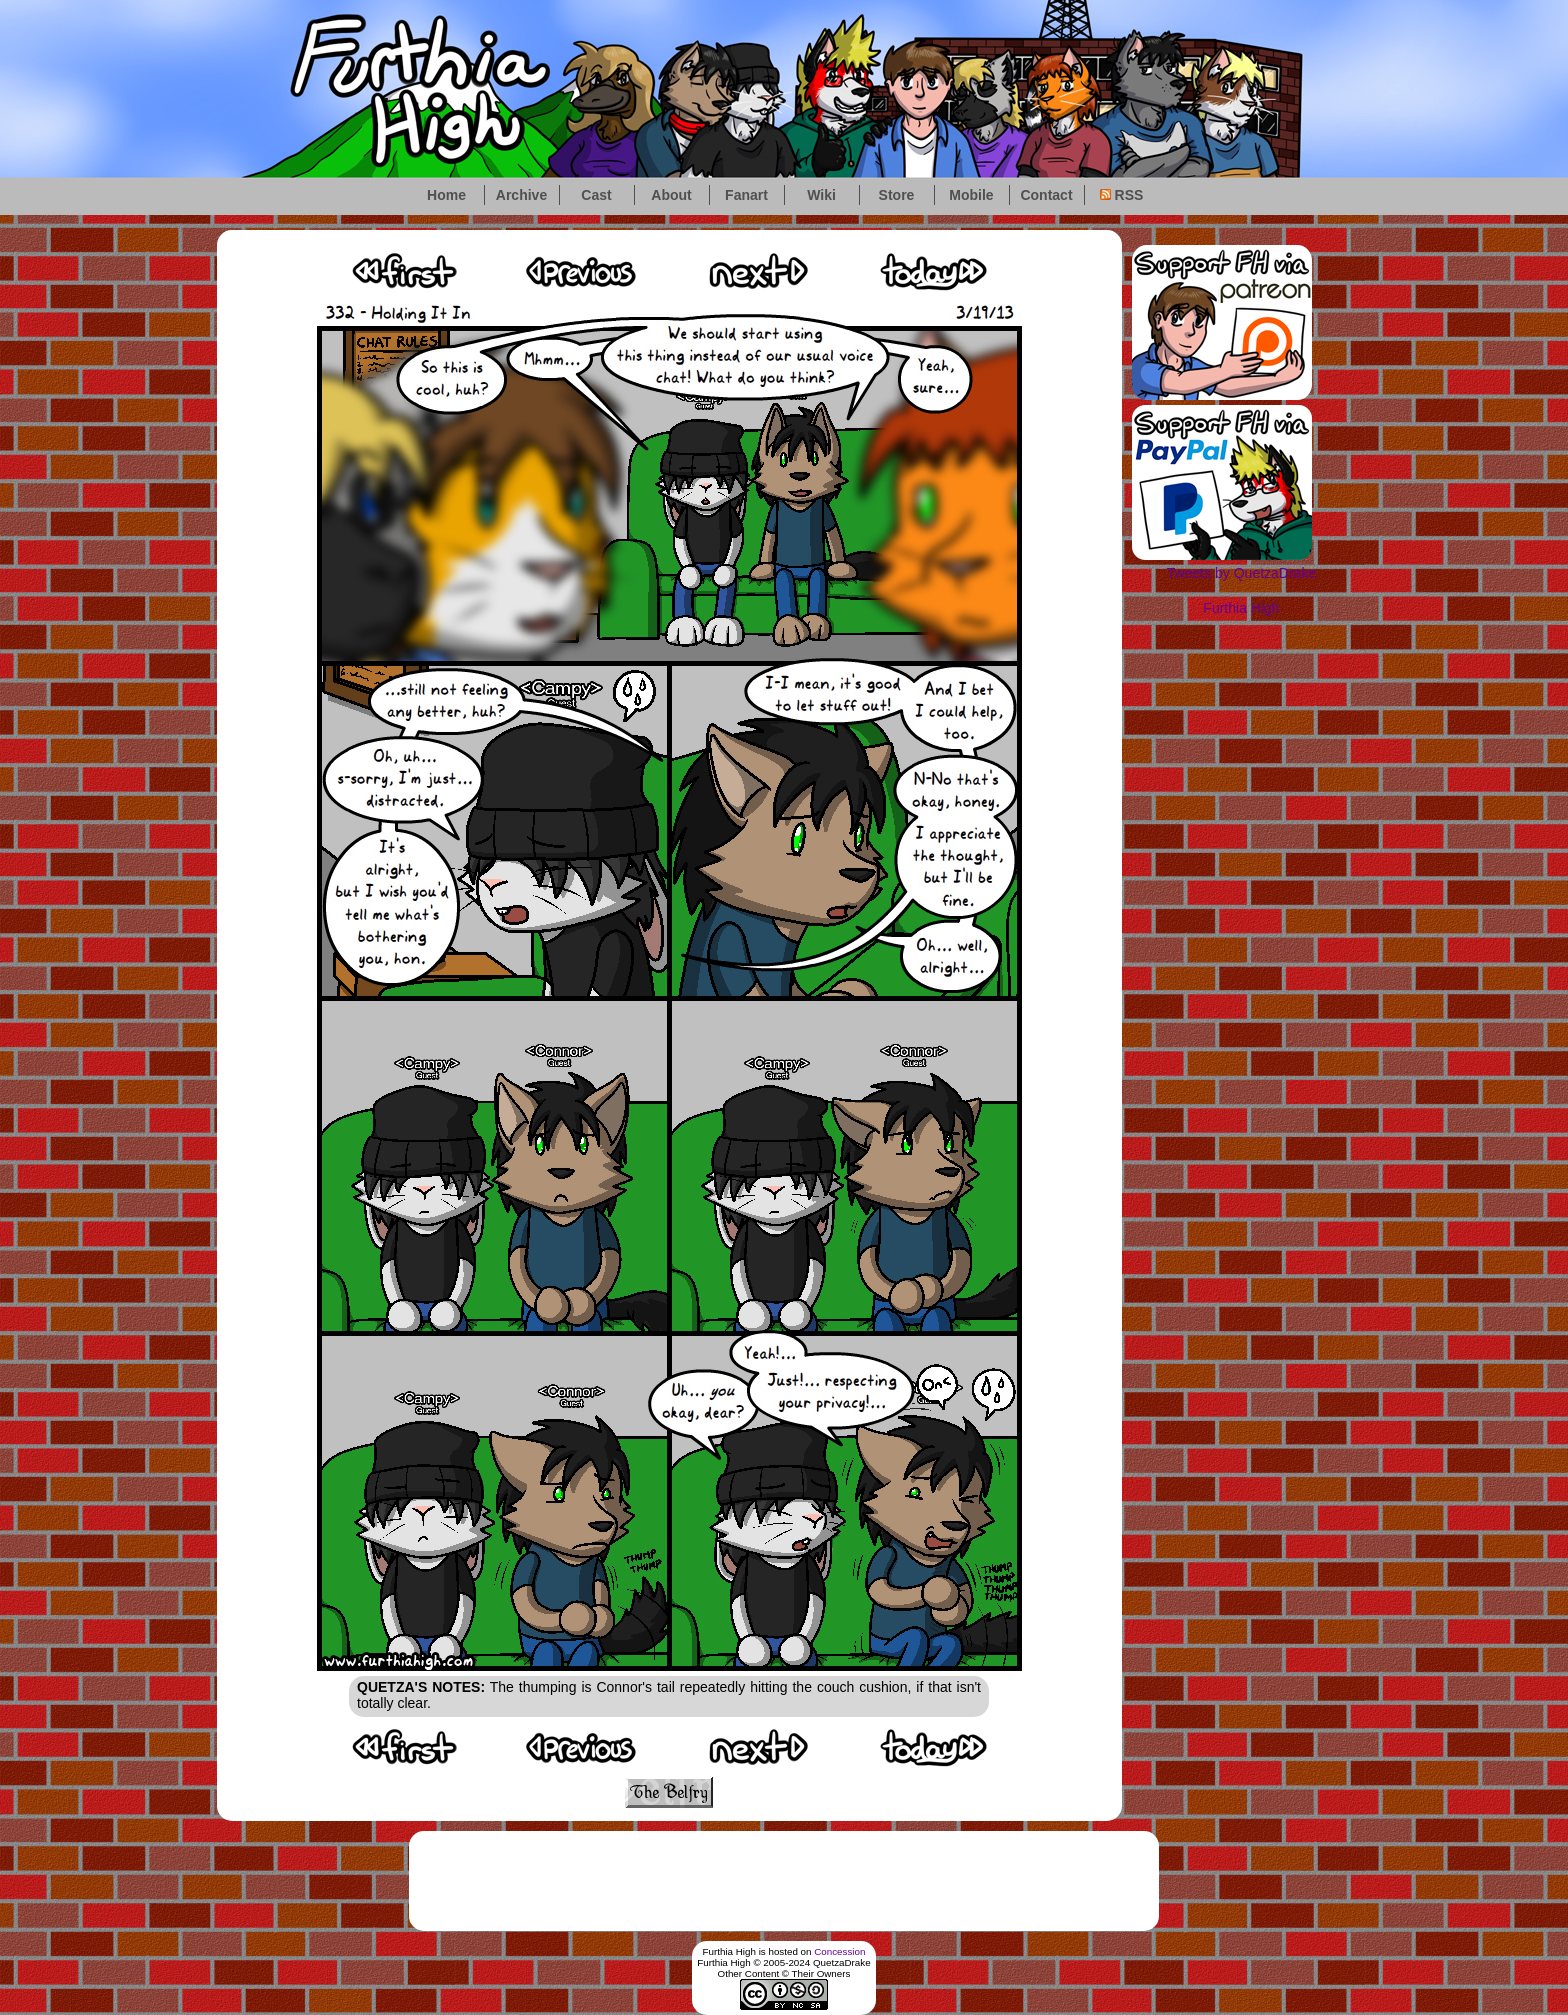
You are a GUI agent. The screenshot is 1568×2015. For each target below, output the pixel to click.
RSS (1122, 195)
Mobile (971, 195)
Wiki (821, 195)
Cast (596, 195)
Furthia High (1241, 608)
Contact (1046, 195)
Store (897, 195)
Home (446, 195)
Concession (839, 1951)
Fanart (746, 195)
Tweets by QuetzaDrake (1241, 573)
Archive (521, 195)
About (671, 195)
